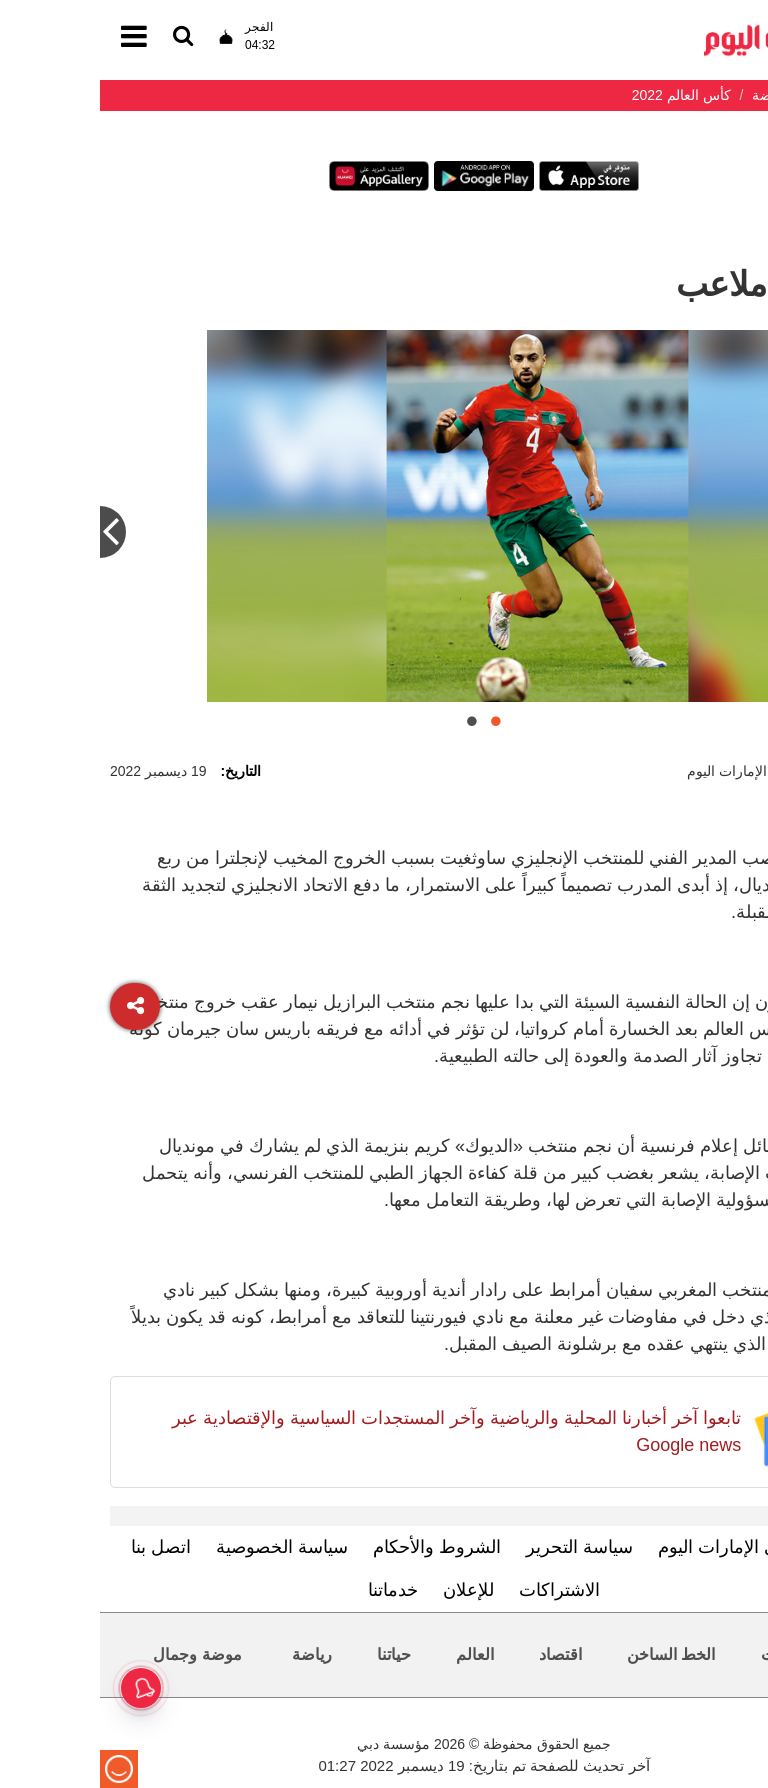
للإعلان (368, 1590)
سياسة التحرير (479, 1547)
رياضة (212, 1654)
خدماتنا (293, 1590)
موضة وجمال (97, 1654)
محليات (685, 1654)
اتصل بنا (61, 1547)
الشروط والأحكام (337, 1547)
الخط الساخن (571, 1654)
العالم (375, 1654)
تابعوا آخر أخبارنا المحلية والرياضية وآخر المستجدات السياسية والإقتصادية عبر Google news (356, 1431)
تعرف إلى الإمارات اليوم (647, 1547)
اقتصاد (460, 1654)
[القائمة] (83, 37)
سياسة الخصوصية (182, 1547)
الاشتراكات (459, 1590)
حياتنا (294, 1654)
